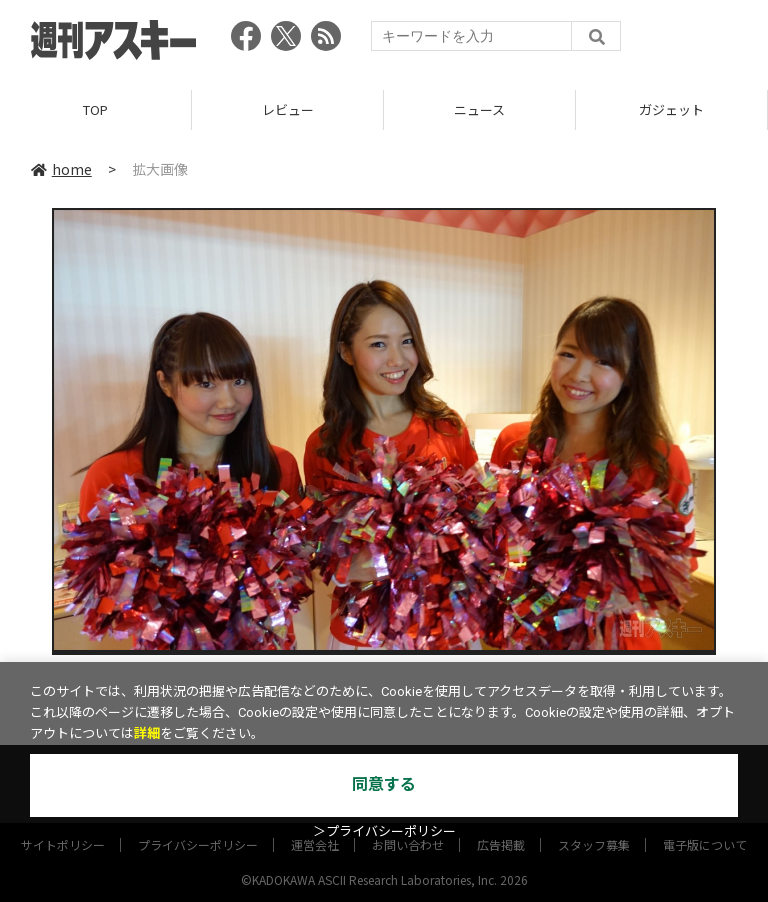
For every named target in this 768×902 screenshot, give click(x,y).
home (61, 169)
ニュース (479, 109)
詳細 (147, 733)
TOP (95, 109)
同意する (384, 784)
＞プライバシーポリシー (384, 831)
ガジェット (671, 109)
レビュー (288, 109)
